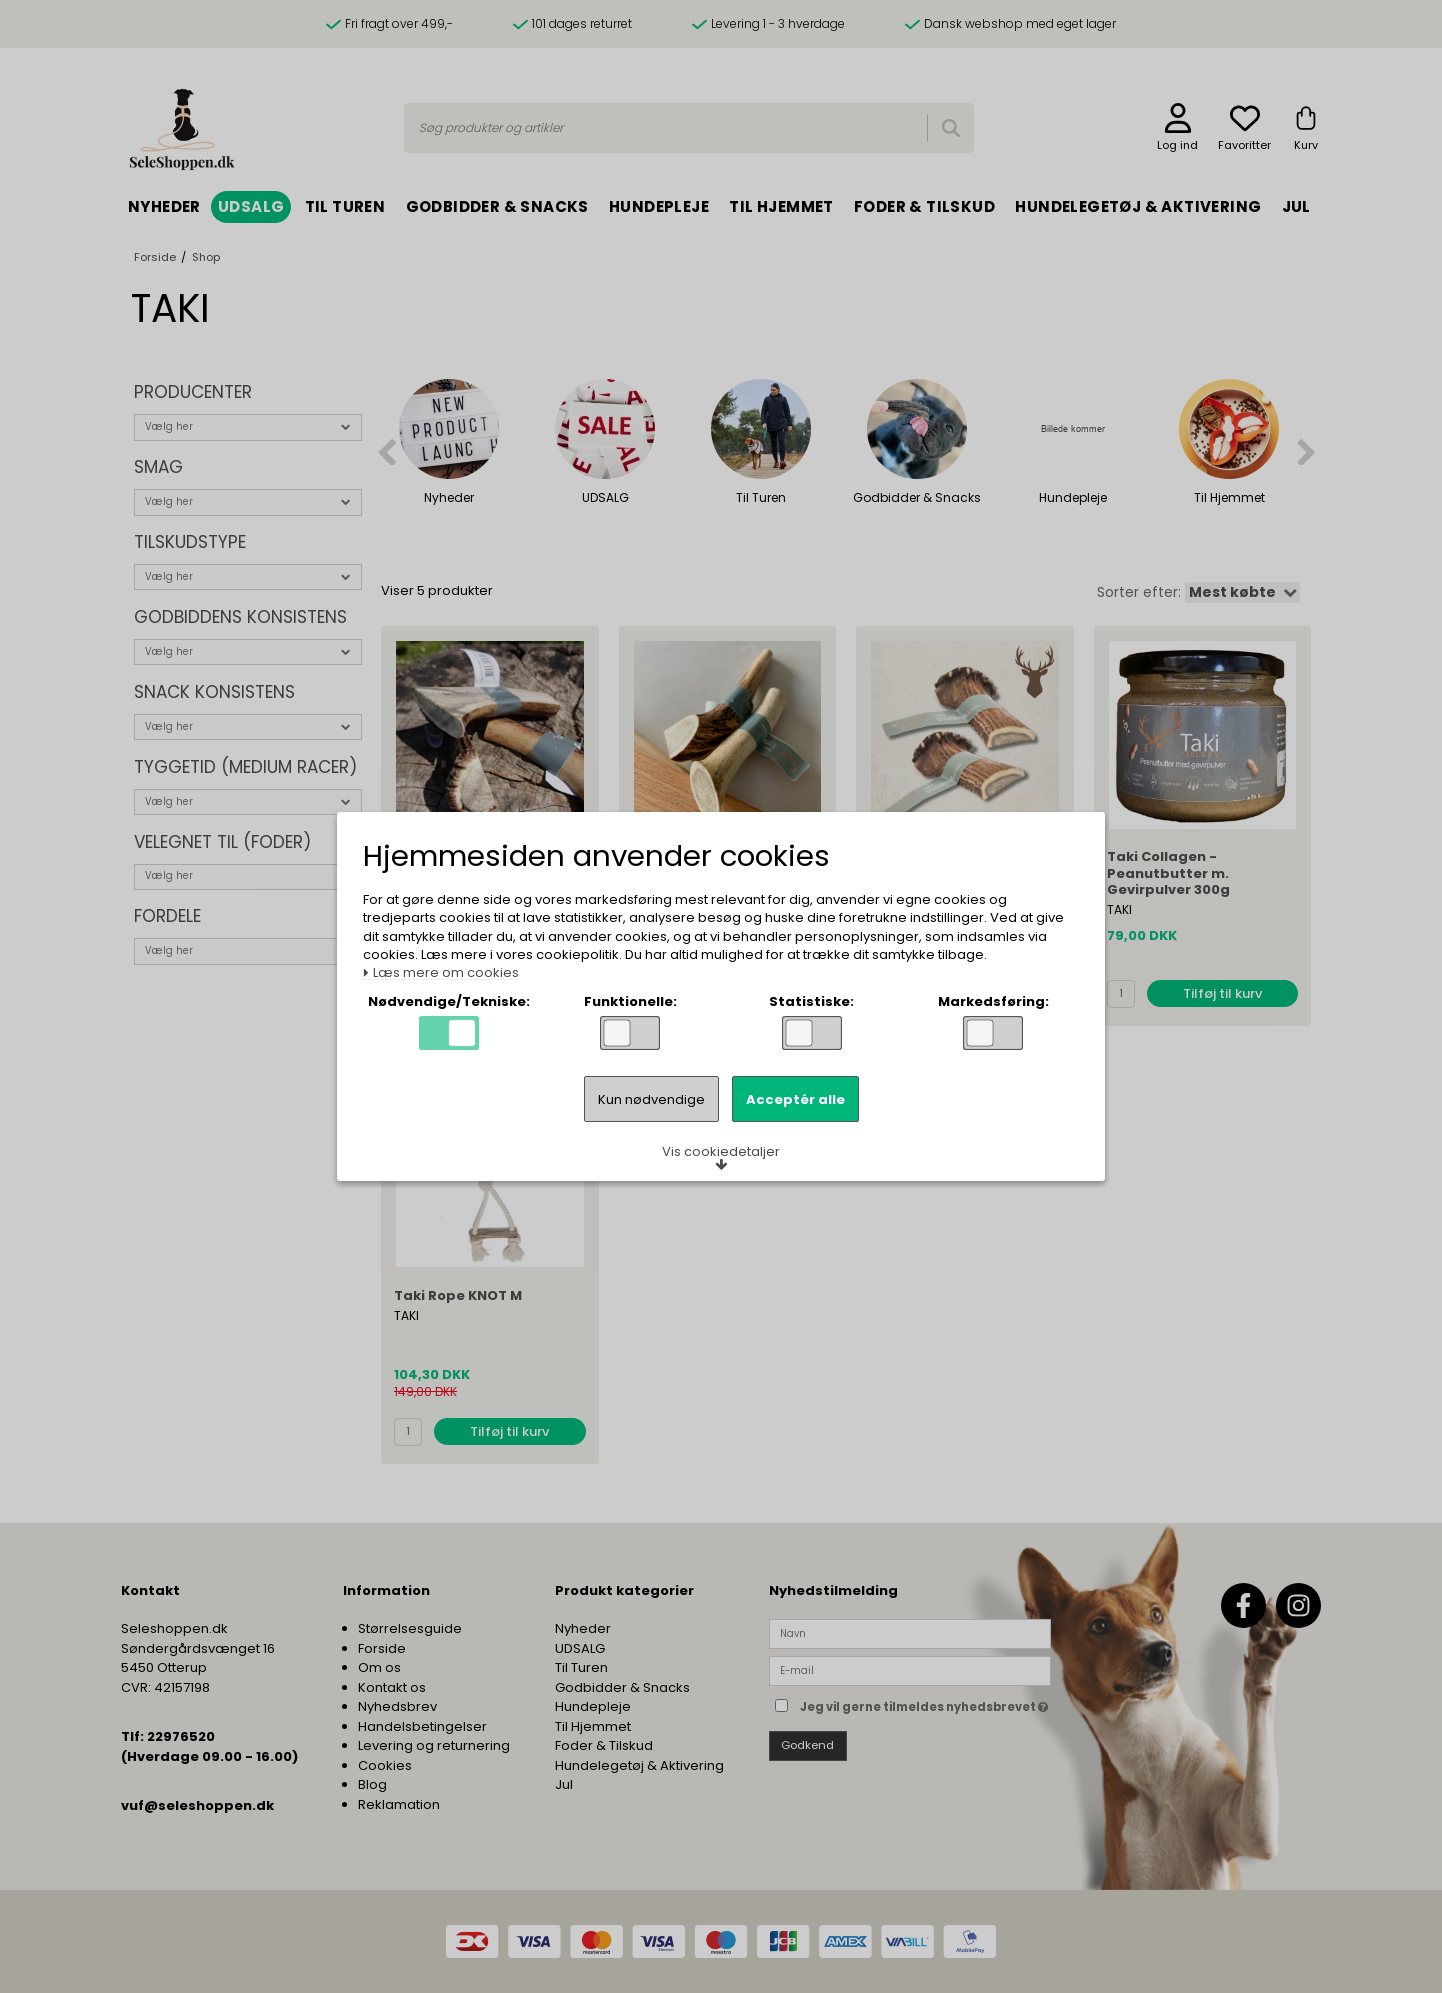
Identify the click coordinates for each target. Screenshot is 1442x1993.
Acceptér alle (795, 1099)
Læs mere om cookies (441, 973)
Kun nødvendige (651, 1099)
